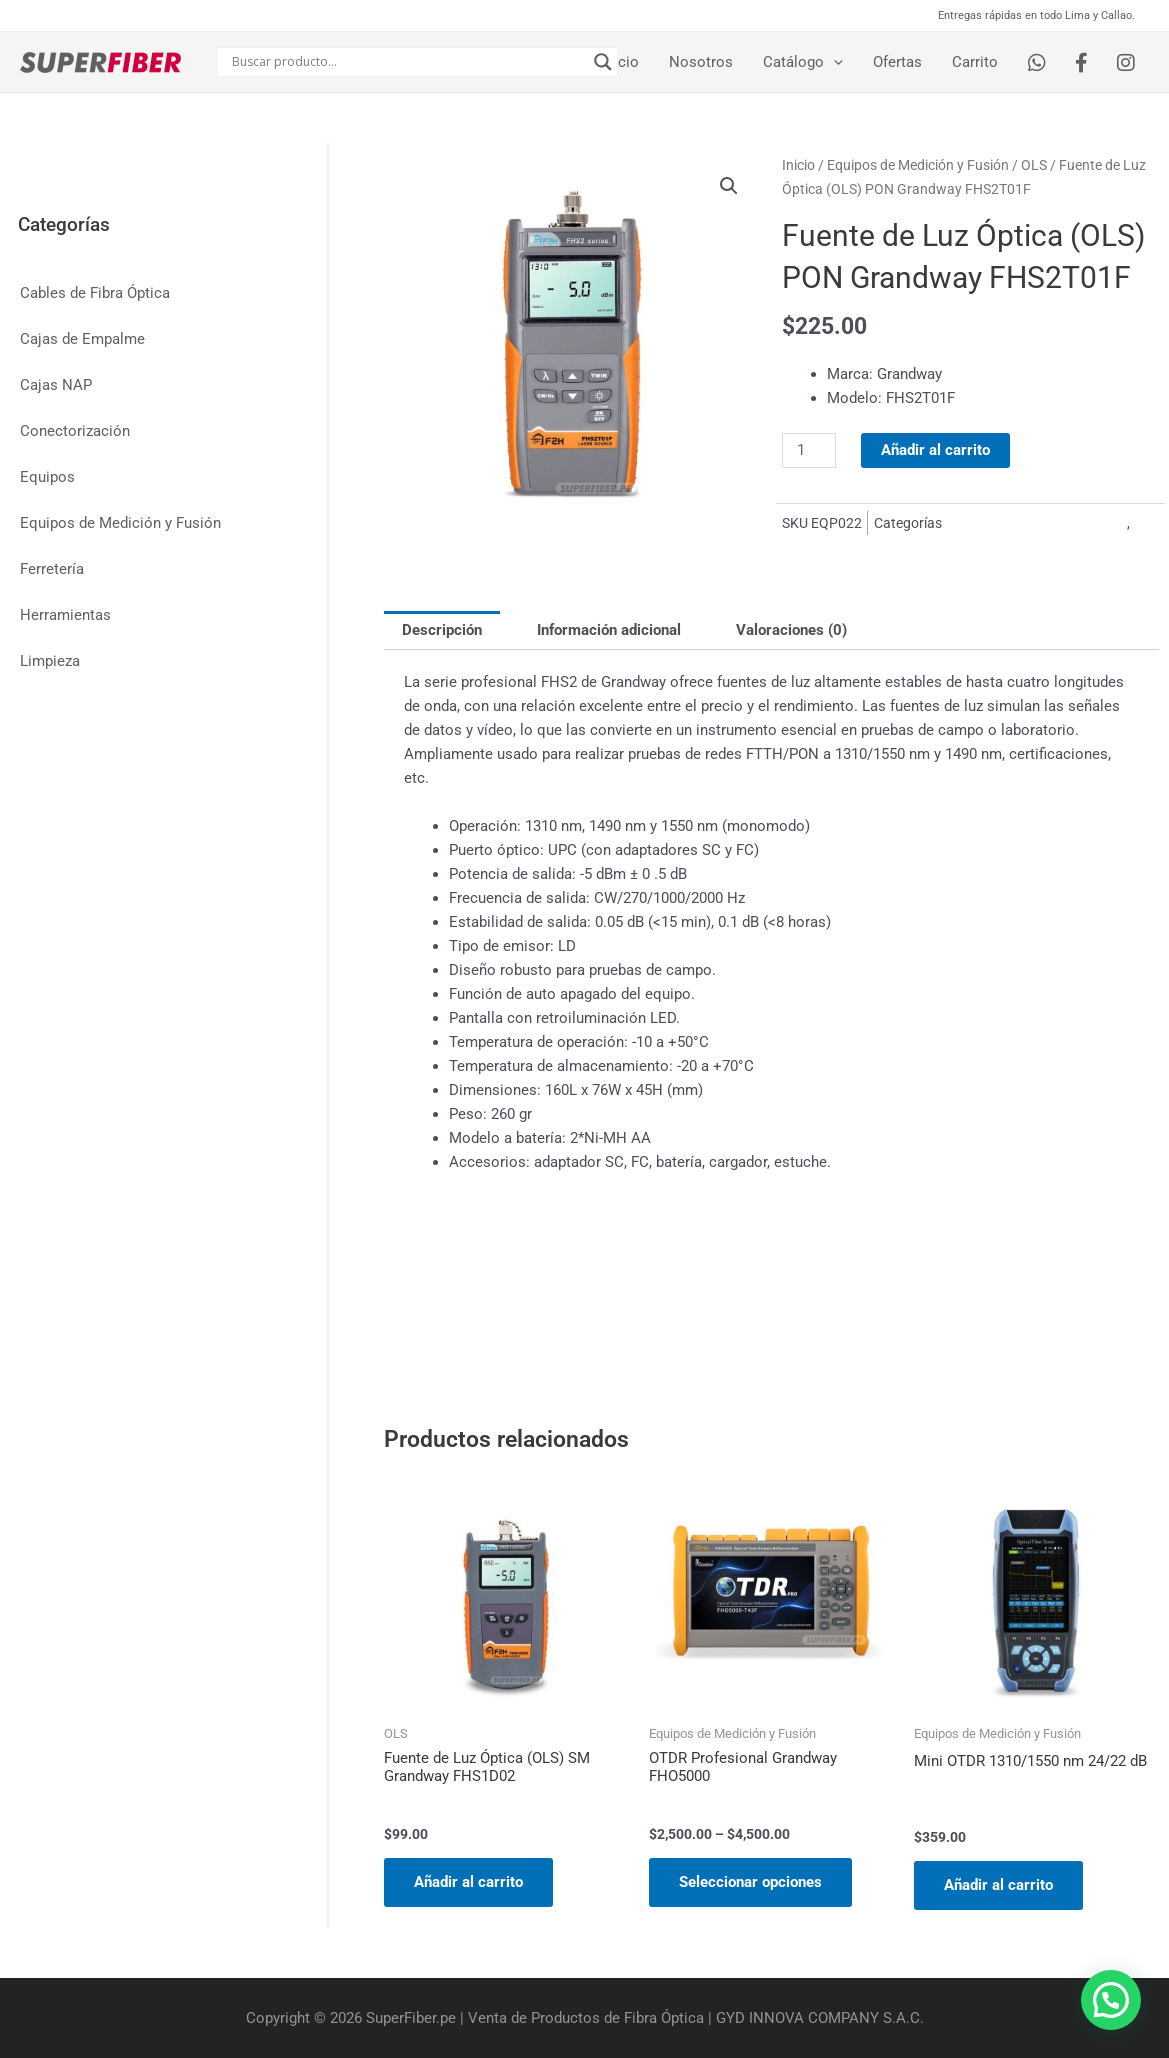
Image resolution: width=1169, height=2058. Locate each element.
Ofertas (897, 62)
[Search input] (408, 62)
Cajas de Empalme (82, 339)
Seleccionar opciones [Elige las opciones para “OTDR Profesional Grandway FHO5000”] (750, 1882)
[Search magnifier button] (603, 62)
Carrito (975, 62)
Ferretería (52, 569)
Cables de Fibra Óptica (95, 293)
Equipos (47, 477)
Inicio (620, 62)
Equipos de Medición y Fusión (120, 523)
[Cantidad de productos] (809, 450)
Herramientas (65, 615)
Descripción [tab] (442, 630)
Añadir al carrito (935, 450)
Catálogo (803, 62)
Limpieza (50, 661)
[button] (729, 186)
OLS (1034, 165)
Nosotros (701, 62)
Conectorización (75, 431)
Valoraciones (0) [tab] (791, 630)
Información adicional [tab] (609, 630)
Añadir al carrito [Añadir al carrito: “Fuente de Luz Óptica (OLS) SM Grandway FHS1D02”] (468, 1882)
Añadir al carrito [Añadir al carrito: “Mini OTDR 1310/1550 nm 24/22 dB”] (998, 1885)
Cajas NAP (56, 385)
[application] (833, 62)
